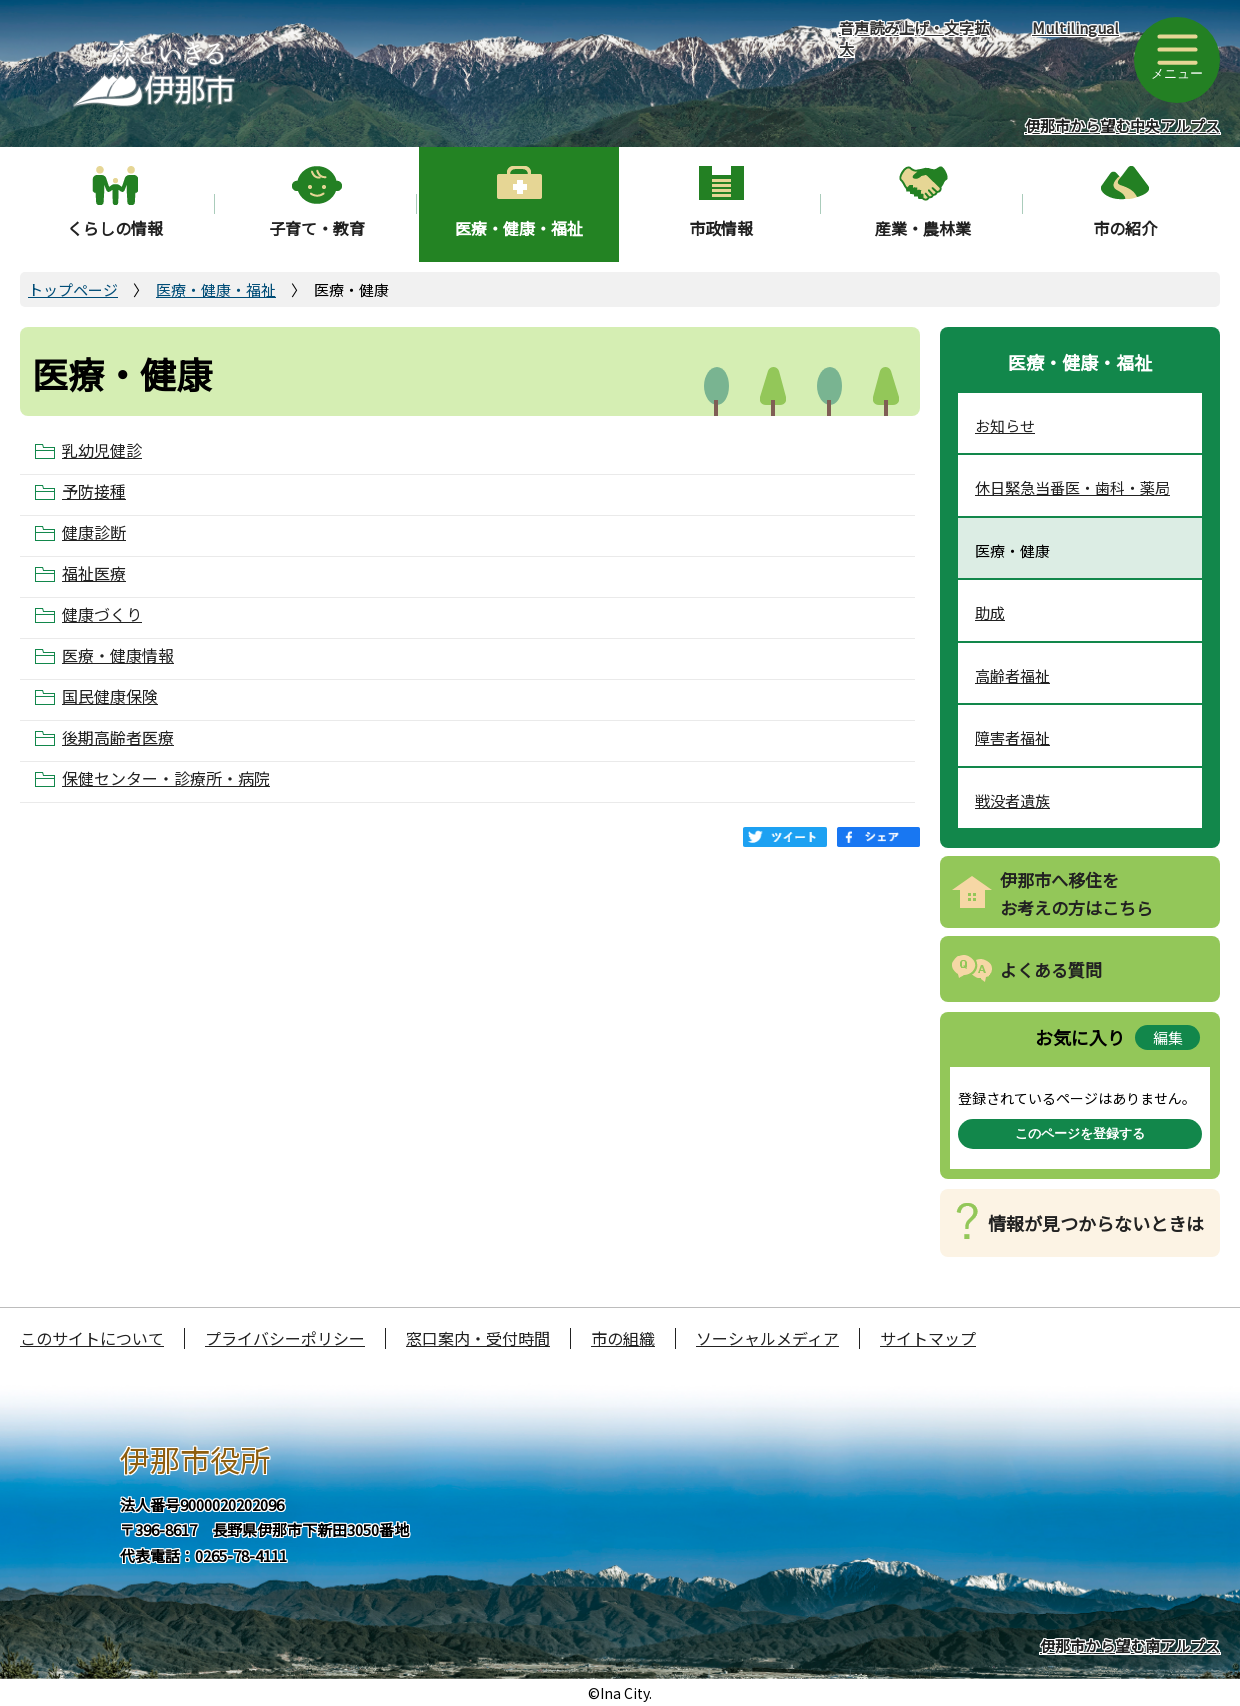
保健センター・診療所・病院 (166, 778)
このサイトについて (92, 1338)
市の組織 (623, 1338)
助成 (990, 612)
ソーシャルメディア (767, 1338)
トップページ (73, 289)
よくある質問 (1051, 969)
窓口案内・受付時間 (478, 1338)
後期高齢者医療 (118, 737)
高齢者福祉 (1012, 675)
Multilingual (1075, 27)
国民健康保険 (110, 696)
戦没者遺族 (1012, 800)
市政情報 (721, 228)
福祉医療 (94, 573)
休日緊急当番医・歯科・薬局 (1072, 487)
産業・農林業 (923, 228)
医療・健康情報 (118, 655)
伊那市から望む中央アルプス (1122, 125)
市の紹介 (1125, 228)
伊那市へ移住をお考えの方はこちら (1076, 894)
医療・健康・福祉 (519, 228)
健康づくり (102, 614)
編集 (1168, 1037)
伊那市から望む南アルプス (1130, 1645)
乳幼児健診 (102, 450)
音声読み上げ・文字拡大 (914, 38)
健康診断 (94, 532)
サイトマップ (928, 1338)
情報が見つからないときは (1096, 1223)
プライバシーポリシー (285, 1338)
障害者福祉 (1012, 737)
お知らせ (1005, 425)
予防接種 (94, 491)
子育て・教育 (317, 228)
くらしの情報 (115, 228)
